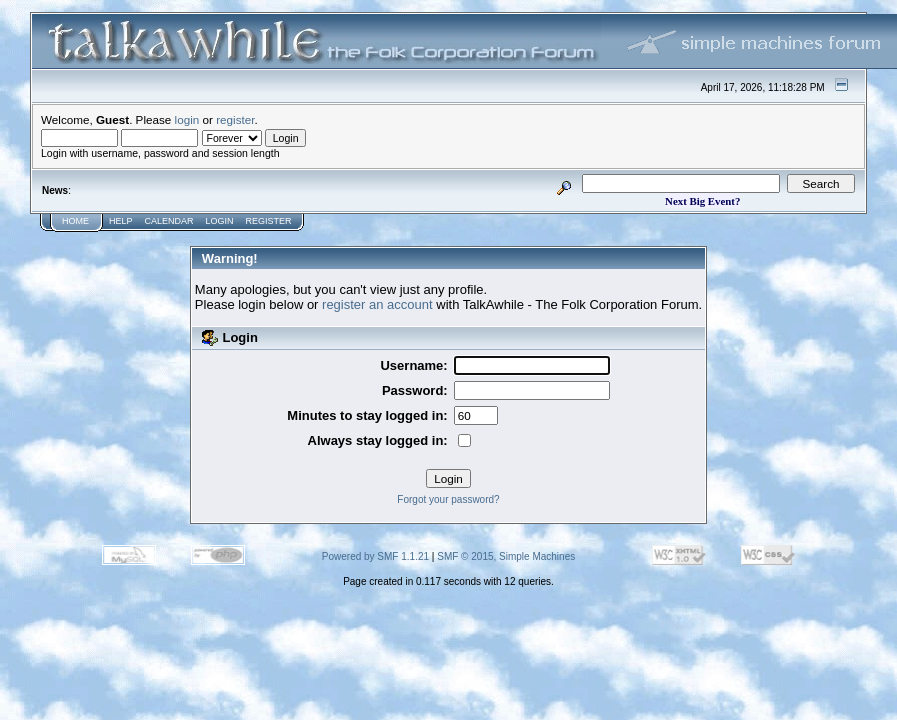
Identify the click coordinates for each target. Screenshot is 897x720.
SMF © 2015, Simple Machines (506, 556)
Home (75, 221)
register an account (377, 304)
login (187, 119)
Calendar (169, 221)
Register (269, 221)
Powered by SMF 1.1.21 (375, 556)
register (235, 119)
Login (220, 221)
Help (121, 221)
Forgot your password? (448, 499)
